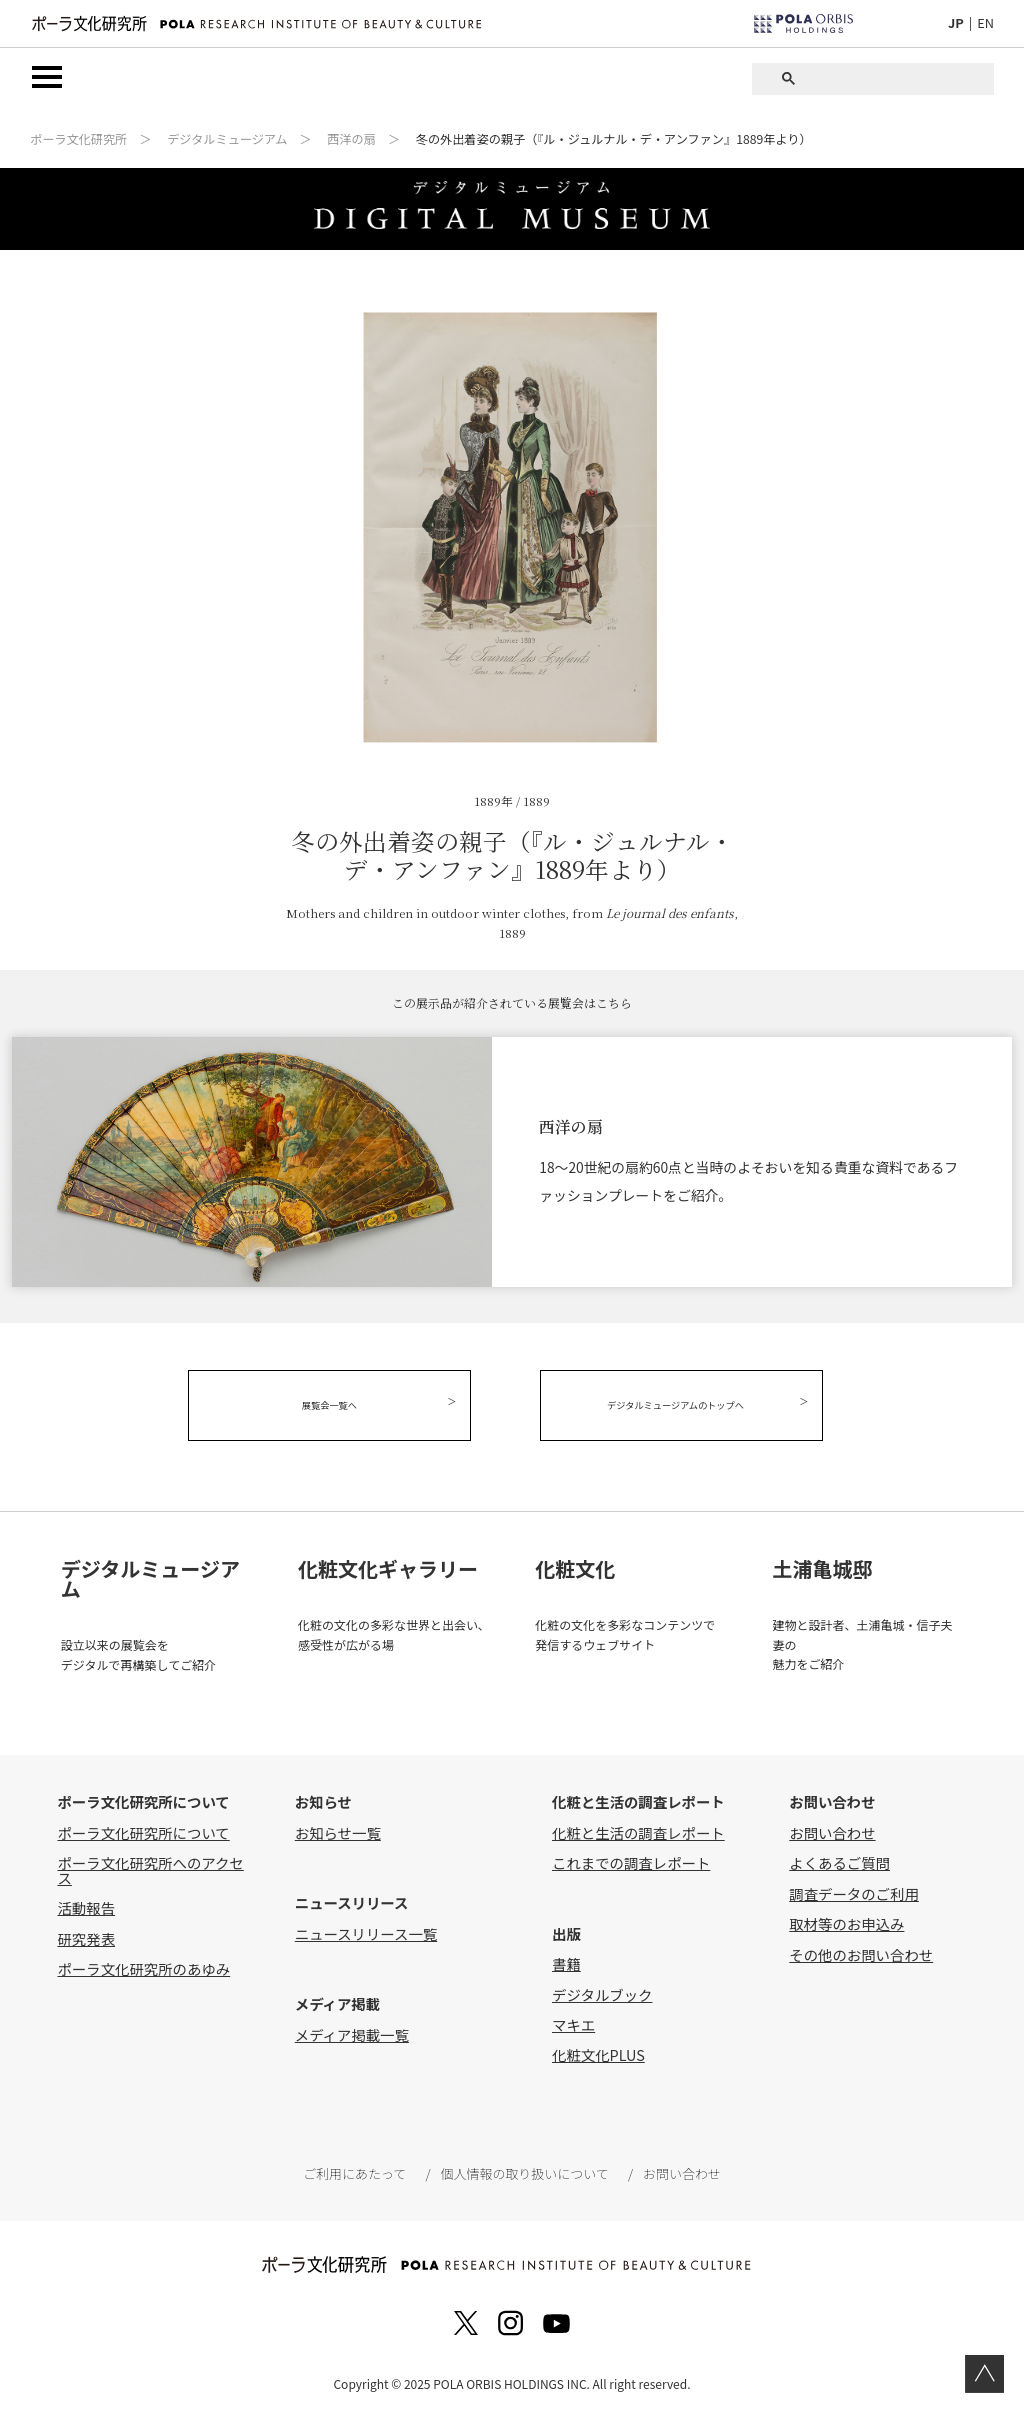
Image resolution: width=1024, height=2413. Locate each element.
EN (985, 22)
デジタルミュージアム (227, 140)
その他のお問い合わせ (861, 1951)
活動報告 (86, 1905)
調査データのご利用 (854, 1890)
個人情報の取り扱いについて (524, 2170)
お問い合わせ (832, 1829)
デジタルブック (602, 1991)
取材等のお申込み (846, 1921)
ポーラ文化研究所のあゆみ (143, 1965)
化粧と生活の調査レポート (638, 1829)
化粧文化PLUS (598, 2052)
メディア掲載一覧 (352, 2031)
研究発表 (86, 1935)
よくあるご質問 (839, 1860)
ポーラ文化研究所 (78, 140)
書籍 (566, 1961)
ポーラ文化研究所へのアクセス (150, 1867)
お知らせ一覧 (338, 1829)
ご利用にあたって (356, 2170)
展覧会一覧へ (336, 1405)
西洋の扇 (351, 140)
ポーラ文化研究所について (143, 1829)
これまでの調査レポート (631, 1860)
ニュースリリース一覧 (366, 1930)
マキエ (573, 2021)
